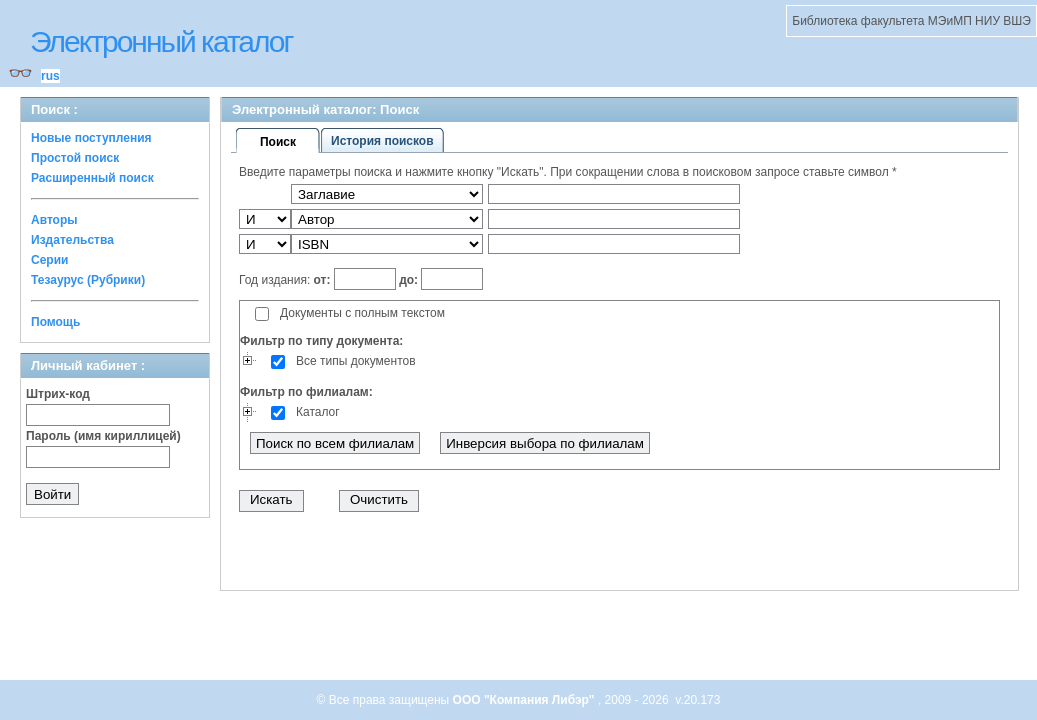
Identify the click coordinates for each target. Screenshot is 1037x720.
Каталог (318, 412)
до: (409, 280)
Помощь (55, 322)
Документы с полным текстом (362, 313)
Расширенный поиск (92, 178)
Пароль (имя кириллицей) (103, 436)
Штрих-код (58, 394)
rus (50, 76)
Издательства (72, 240)
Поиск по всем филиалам (335, 443)
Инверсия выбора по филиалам (545, 443)
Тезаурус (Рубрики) (88, 280)
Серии (49, 260)
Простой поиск (75, 158)
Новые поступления (91, 138)
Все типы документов (356, 361)
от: (324, 280)
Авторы (54, 220)
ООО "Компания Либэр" (525, 700)
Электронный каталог (161, 41)
